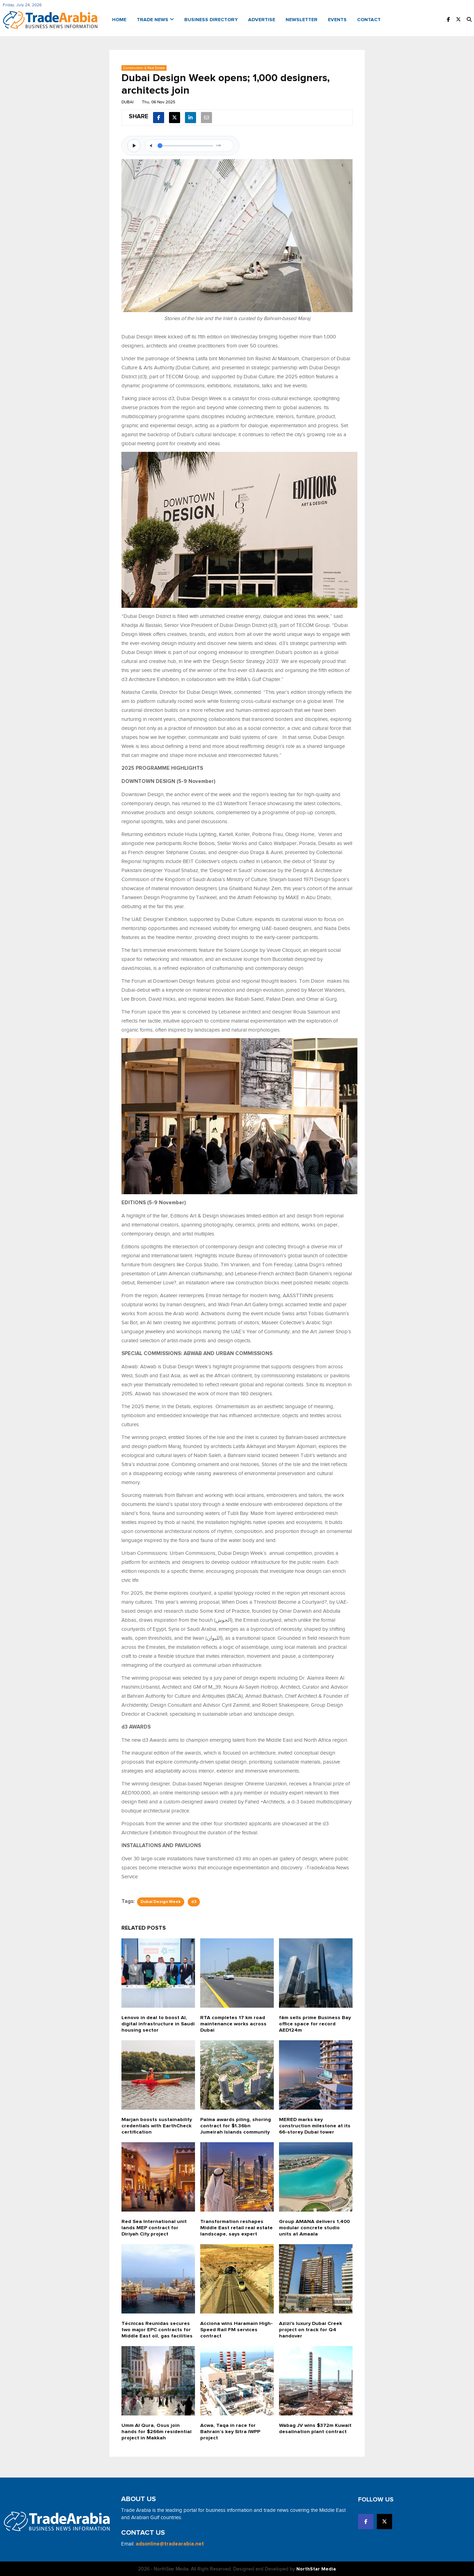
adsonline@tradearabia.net (170, 2543)
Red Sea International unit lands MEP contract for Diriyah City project (154, 2227)
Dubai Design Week (161, 1901)
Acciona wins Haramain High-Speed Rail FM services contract (236, 2329)
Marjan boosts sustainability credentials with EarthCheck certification (157, 2125)
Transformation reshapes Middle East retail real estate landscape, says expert (236, 2227)
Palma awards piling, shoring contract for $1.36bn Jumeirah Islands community (235, 2125)
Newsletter (302, 19)
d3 (193, 1901)
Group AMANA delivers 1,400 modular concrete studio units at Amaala (315, 2227)
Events (337, 19)
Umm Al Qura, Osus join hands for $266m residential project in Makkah (156, 2431)
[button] (469, 19)
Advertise (261, 19)
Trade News (155, 19)
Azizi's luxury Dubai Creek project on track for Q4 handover (311, 2329)
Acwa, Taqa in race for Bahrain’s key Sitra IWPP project (230, 2431)
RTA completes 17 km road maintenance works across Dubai (233, 2023)
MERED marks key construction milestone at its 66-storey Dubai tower (315, 2125)
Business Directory (211, 19)
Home (119, 19)
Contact (369, 19)
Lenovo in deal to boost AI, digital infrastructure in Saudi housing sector (154, 2023)
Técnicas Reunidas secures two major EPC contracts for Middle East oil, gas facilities (157, 2329)
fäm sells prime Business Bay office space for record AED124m (314, 2023)
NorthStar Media (316, 2568)
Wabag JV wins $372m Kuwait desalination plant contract (311, 2431)
